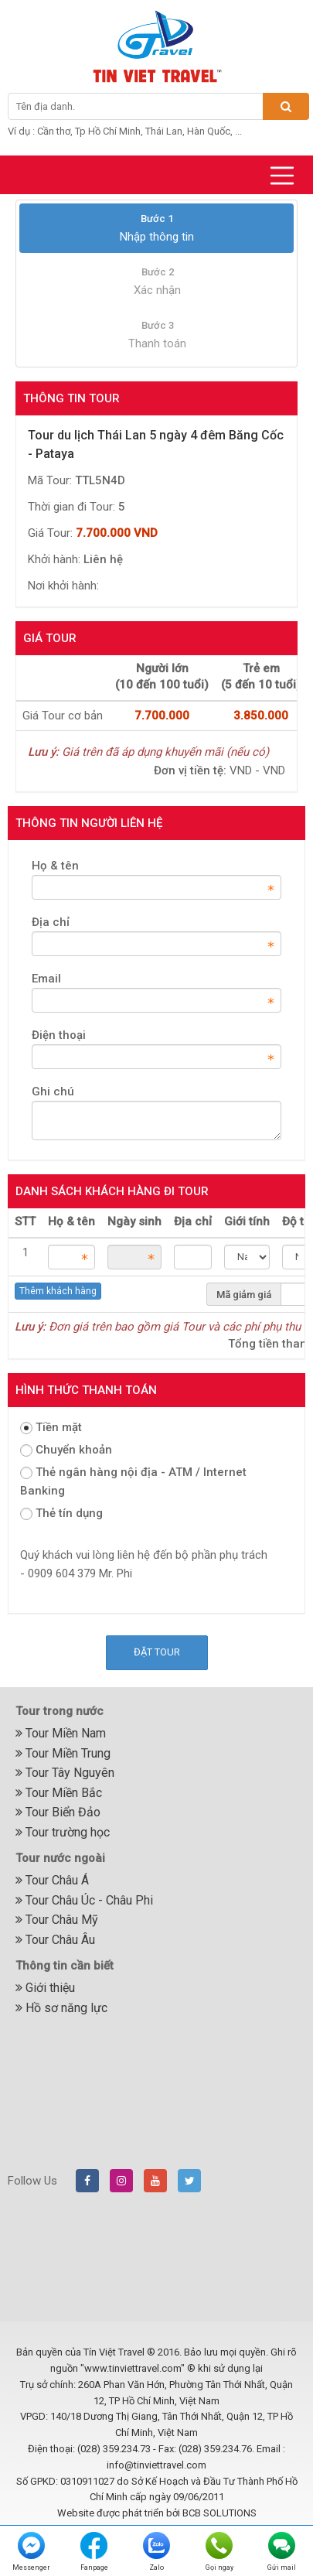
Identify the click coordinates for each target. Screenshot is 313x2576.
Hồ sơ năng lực (61, 2007)
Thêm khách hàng (58, 1291)
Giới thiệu (45, 1987)
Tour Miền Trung (63, 1753)
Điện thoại (59, 1035)
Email (46, 979)
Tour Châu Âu (55, 1939)
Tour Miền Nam (60, 1733)
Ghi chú (53, 1091)
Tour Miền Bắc (58, 1792)
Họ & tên (55, 866)
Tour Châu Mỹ (56, 1919)
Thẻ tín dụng (61, 1513)
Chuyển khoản (66, 1450)
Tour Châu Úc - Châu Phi (84, 1900)
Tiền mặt (51, 1427)
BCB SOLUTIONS (219, 2513)
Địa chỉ (51, 922)
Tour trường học (62, 1832)
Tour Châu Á (52, 1880)
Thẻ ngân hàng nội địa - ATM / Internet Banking (133, 1481)
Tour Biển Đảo (57, 1812)
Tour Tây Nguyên (64, 1772)
